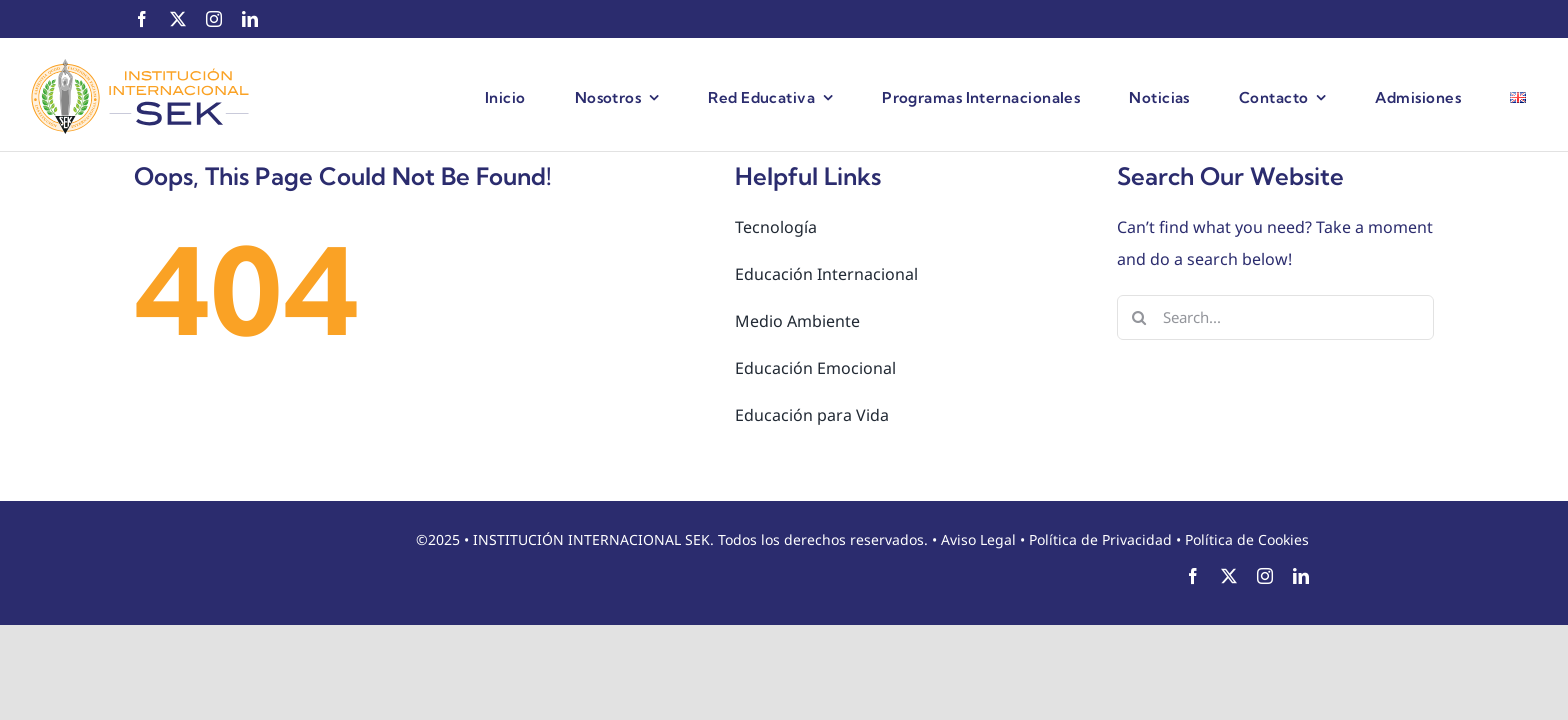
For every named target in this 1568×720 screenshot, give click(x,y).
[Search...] (1275, 317)
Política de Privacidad (1100, 539)
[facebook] (142, 19)
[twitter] (178, 19)
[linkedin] (250, 19)
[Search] (1139, 317)
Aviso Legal (978, 539)
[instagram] (214, 19)
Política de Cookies (1247, 539)
